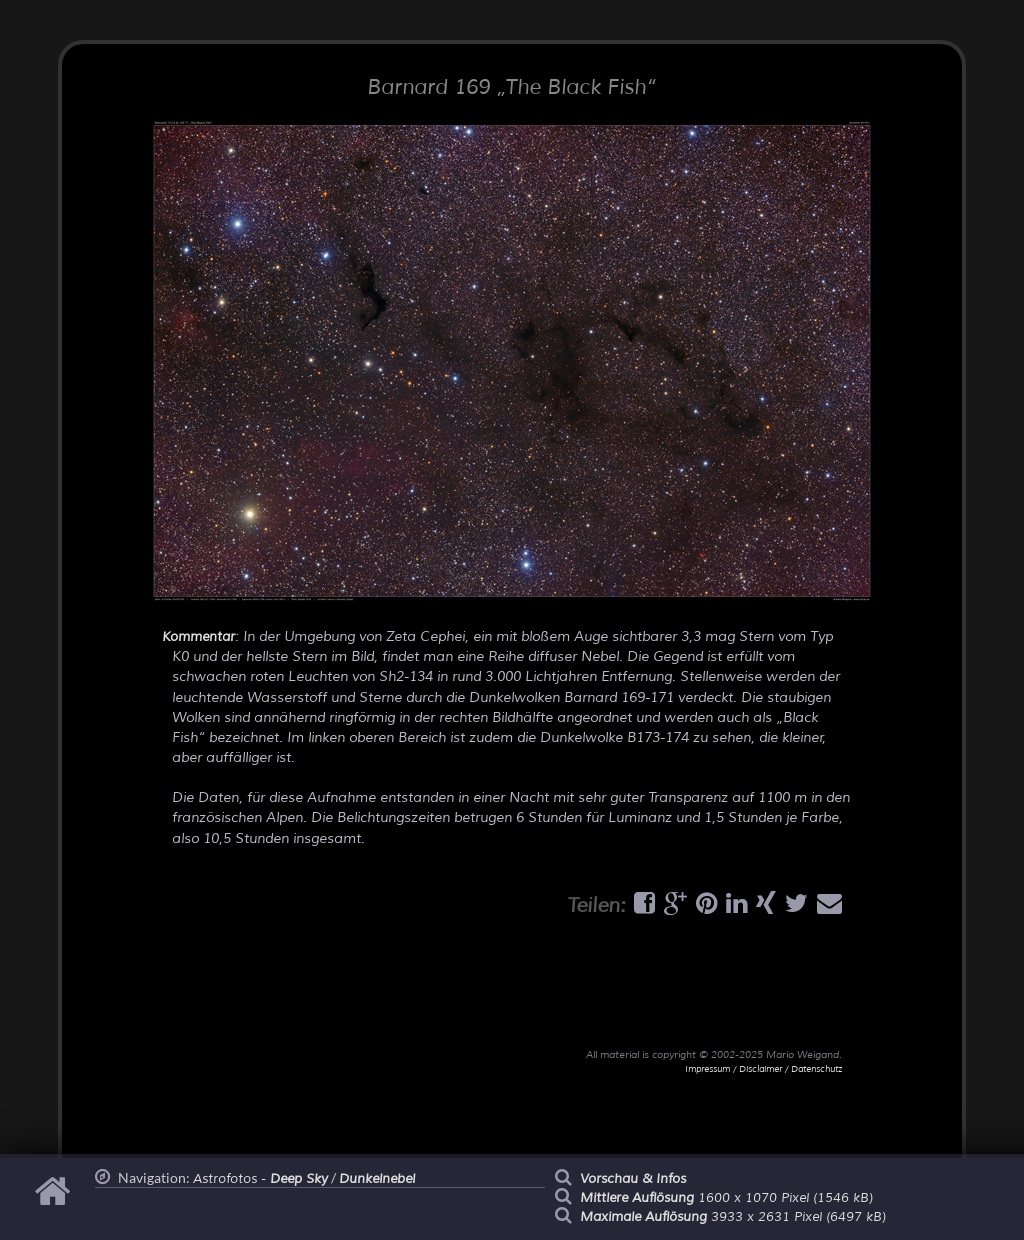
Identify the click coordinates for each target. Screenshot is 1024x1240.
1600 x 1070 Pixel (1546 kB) (726, 1198)
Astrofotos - (260, 1179)
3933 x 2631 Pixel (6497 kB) (733, 1217)
